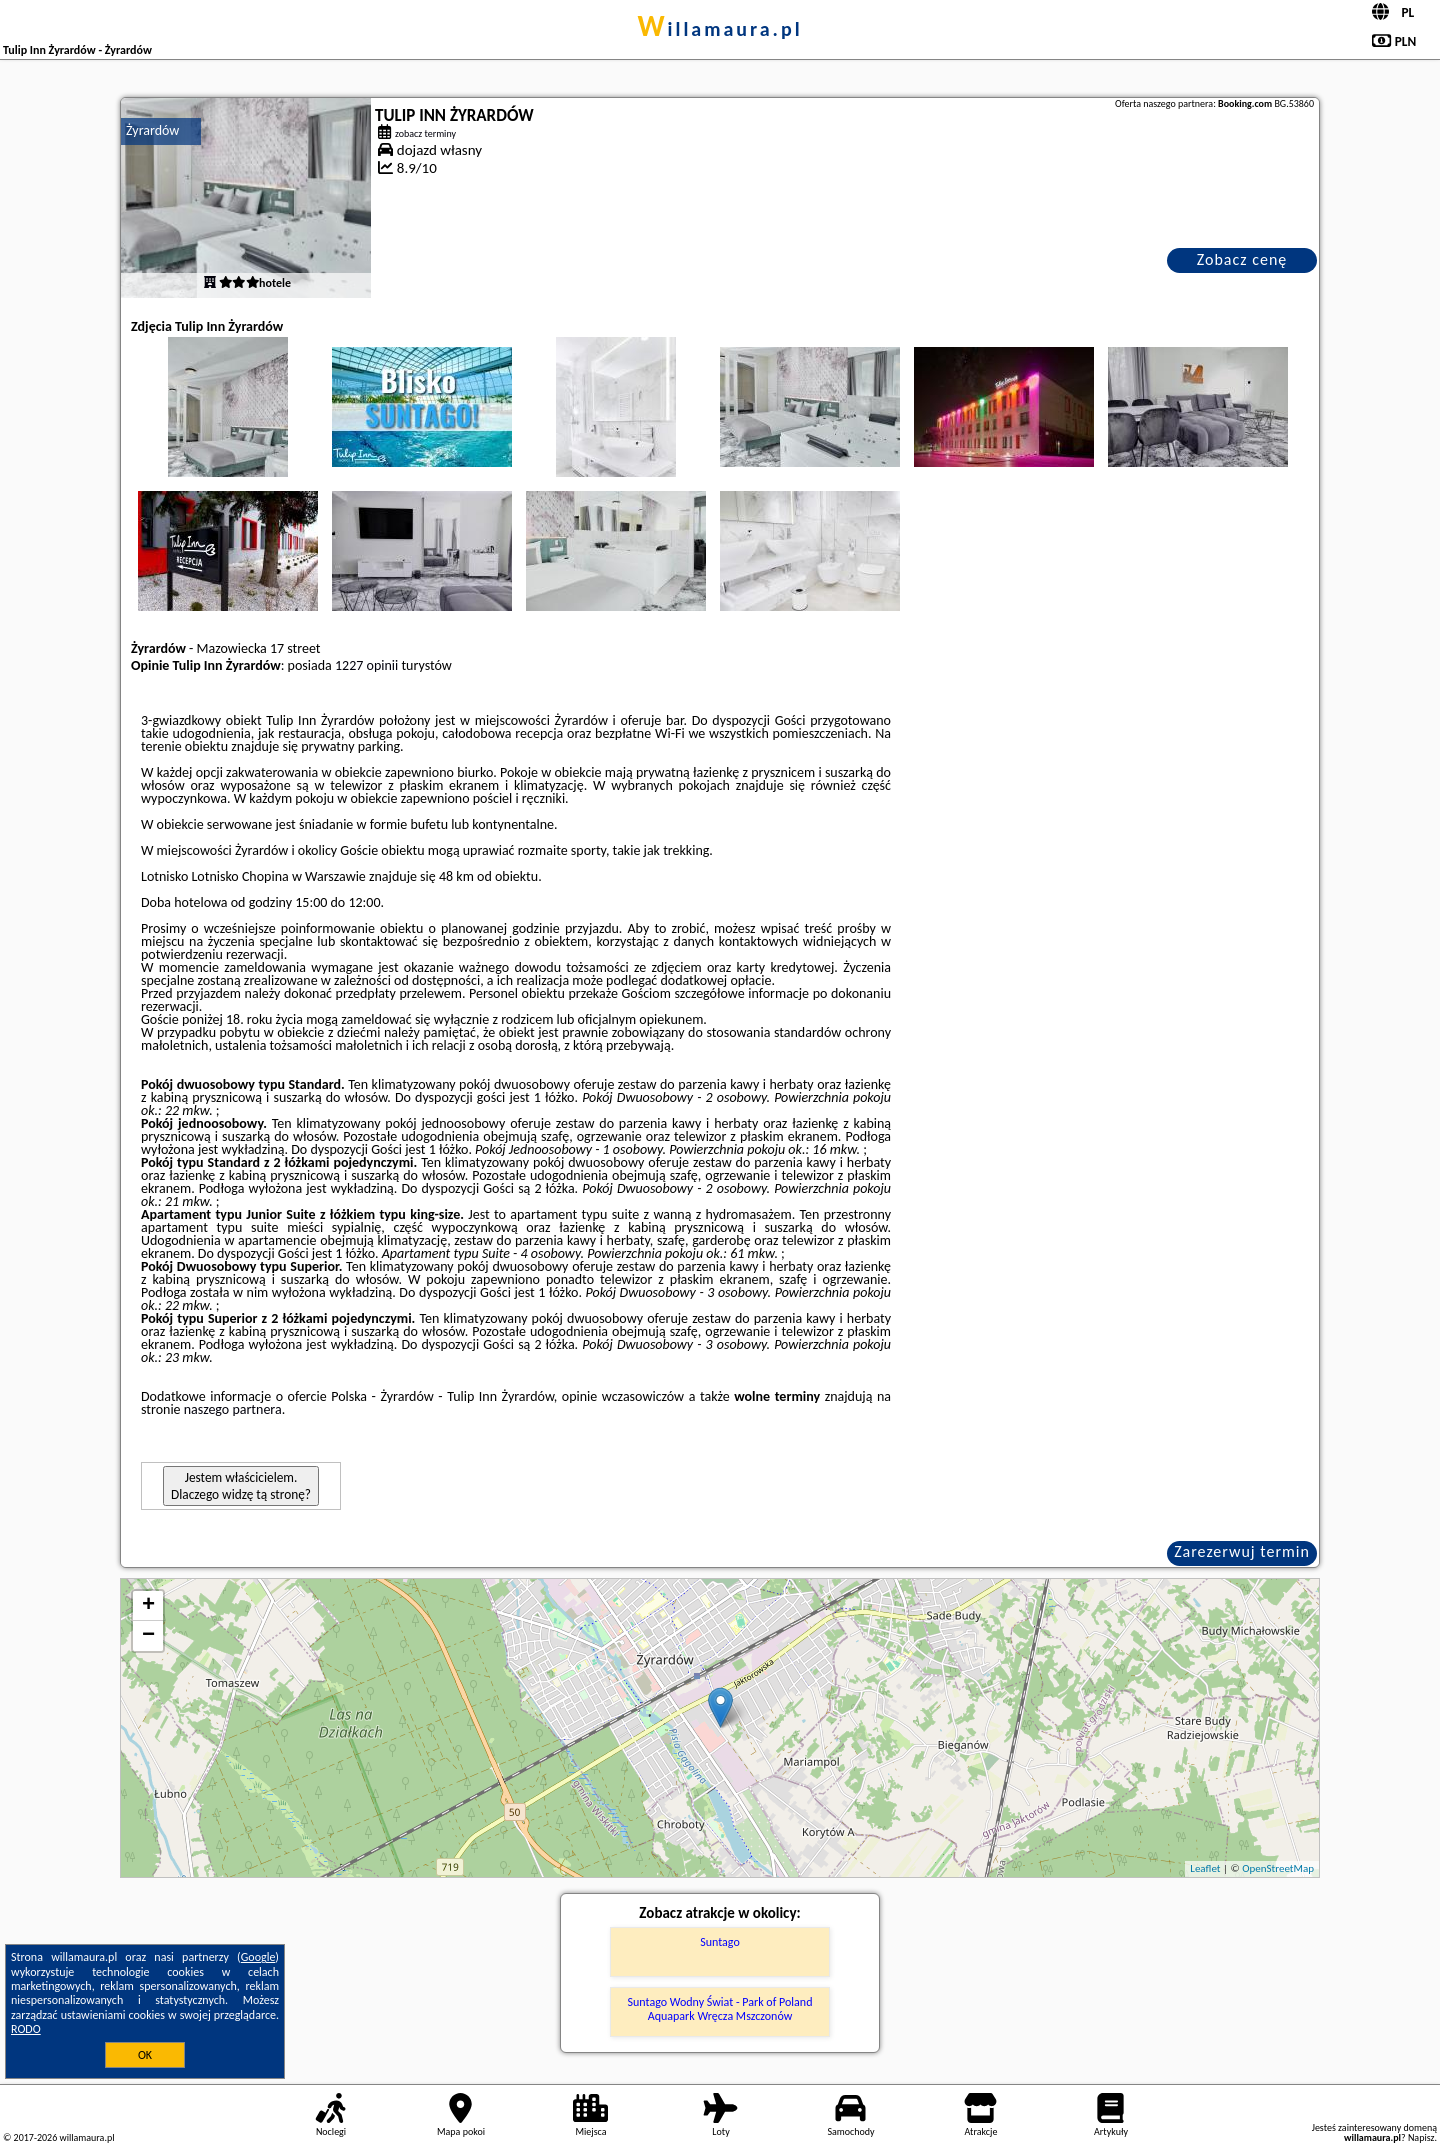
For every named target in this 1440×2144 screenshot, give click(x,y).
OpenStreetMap (1278, 1868)
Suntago (720, 1942)
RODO (26, 2029)
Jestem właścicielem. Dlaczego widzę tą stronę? (241, 1486)
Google (258, 1957)
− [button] (148, 1636)
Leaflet (1205, 1868)
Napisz (1421, 2137)
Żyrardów (152, 130)
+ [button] (148, 1606)
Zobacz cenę (1242, 259)
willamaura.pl (719, 29)
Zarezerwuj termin (1242, 1551)
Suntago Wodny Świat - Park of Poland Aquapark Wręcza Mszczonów (720, 2009)
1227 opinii (366, 665)
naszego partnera (233, 1409)
